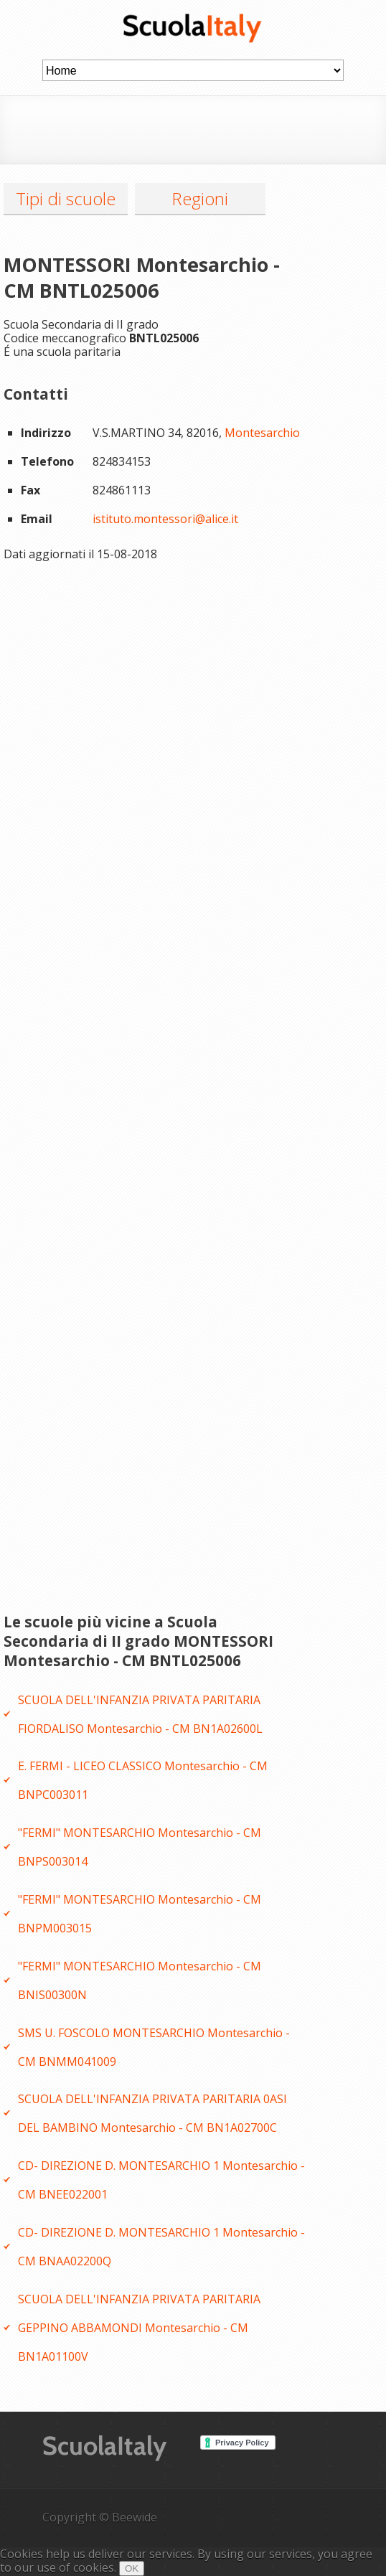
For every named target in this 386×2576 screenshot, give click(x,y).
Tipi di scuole (66, 198)
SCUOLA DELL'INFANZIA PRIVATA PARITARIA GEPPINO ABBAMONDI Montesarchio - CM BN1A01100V (139, 2327)
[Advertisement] (210, 128)
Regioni (199, 198)
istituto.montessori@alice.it (165, 519)
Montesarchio (262, 433)
